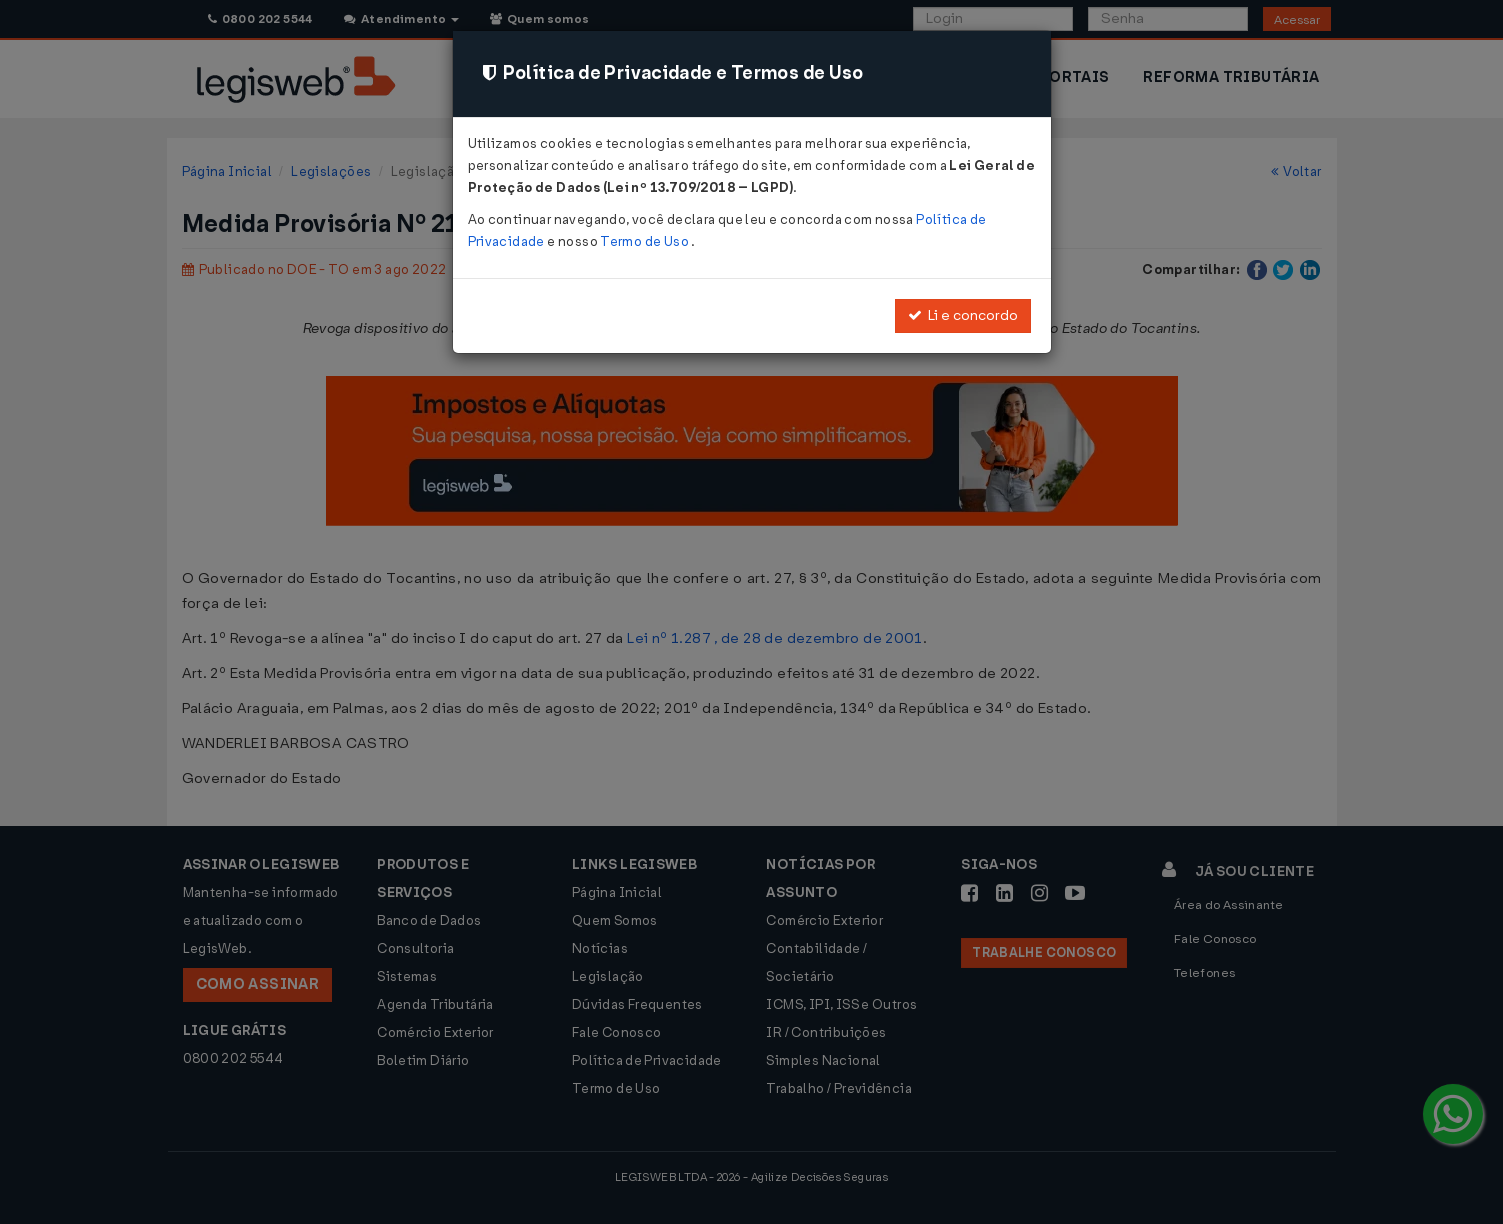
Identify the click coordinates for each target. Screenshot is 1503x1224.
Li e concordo (963, 315)
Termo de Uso (645, 241)
